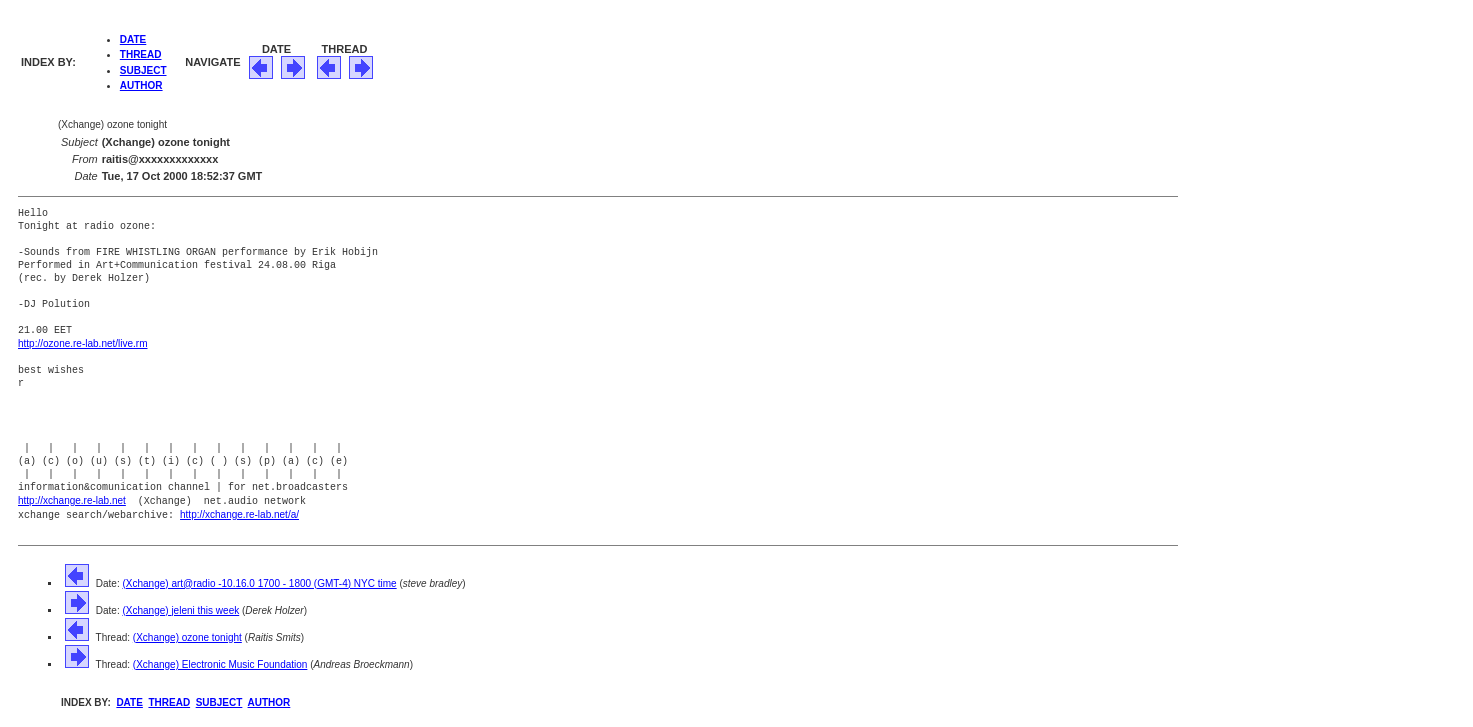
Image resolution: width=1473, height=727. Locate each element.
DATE (133, 39)
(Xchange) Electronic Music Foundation (220, 661)
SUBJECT (143, 70)
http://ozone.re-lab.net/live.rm (83, 343)
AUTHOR (141, 85)
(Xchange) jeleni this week (180, 607)
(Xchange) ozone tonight (187, 634)
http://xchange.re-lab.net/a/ (239, 512)
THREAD (141, 54)
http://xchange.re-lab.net (72, 499)
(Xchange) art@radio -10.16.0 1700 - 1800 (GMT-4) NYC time (259, 580)
